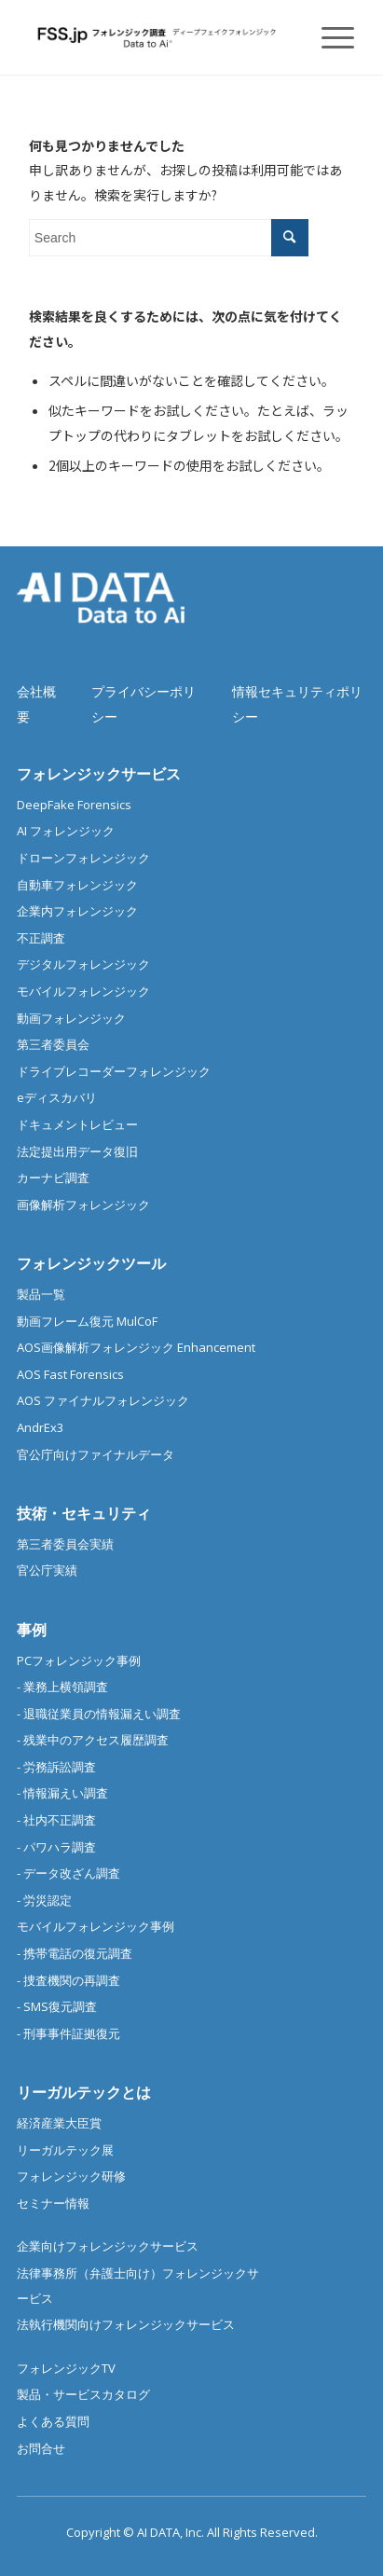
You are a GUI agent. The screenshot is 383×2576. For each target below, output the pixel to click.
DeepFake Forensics (74, 804)
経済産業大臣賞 (59, 2123)
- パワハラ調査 (56, 1847)
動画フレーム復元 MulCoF (87, 1321)
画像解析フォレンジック (83, 1204)
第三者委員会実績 (65, 1544)
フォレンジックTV (66, 2368)
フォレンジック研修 (71, 2176)
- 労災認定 (44, 1900)
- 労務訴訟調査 (56, 1766)
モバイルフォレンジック (83, 991)
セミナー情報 (53, 2203)
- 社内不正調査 (56, 1819)
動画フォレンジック (71, 1018)
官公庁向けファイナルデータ (95, 1454)
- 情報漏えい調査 (62, 1792)
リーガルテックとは (84, 2092)
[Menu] (328, 37)
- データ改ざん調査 (68, 1873)
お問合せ (41, 2448)
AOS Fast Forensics (70, 1374)
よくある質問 (53, 2421)
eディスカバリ (57, 1097)
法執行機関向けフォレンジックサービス (126, 2324)
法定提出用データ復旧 (77, 1151)
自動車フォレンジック (77, 884)
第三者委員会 (53, 1044)
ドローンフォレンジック (83, 857)
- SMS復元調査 (57, 2006)
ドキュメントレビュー (77, 1124)
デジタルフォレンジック (83, 964)
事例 (32, 1629)
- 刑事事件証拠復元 (68, 2033)
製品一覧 (41, 1294)
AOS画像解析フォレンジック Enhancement (136, 1347)
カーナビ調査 (53, 1177)
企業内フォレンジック (77, 910)
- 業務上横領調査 (62, 1686)
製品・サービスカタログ (83, 2394)
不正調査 (41, 938)
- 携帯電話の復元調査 (74, 1953)
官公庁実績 (47, 1570)
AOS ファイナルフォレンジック (103, 1400)
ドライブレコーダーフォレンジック (114, 1071)
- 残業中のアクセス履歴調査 (93, 1739)
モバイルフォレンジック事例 (95, 1926)
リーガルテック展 (65, 2150)
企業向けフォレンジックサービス (107, 2246)
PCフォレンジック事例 (79, 1660)
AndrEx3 (40, 1427)
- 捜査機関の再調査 (68, 1980)
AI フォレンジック (66, 830)
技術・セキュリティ (84, 1513)
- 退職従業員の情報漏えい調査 (99, 1713)
